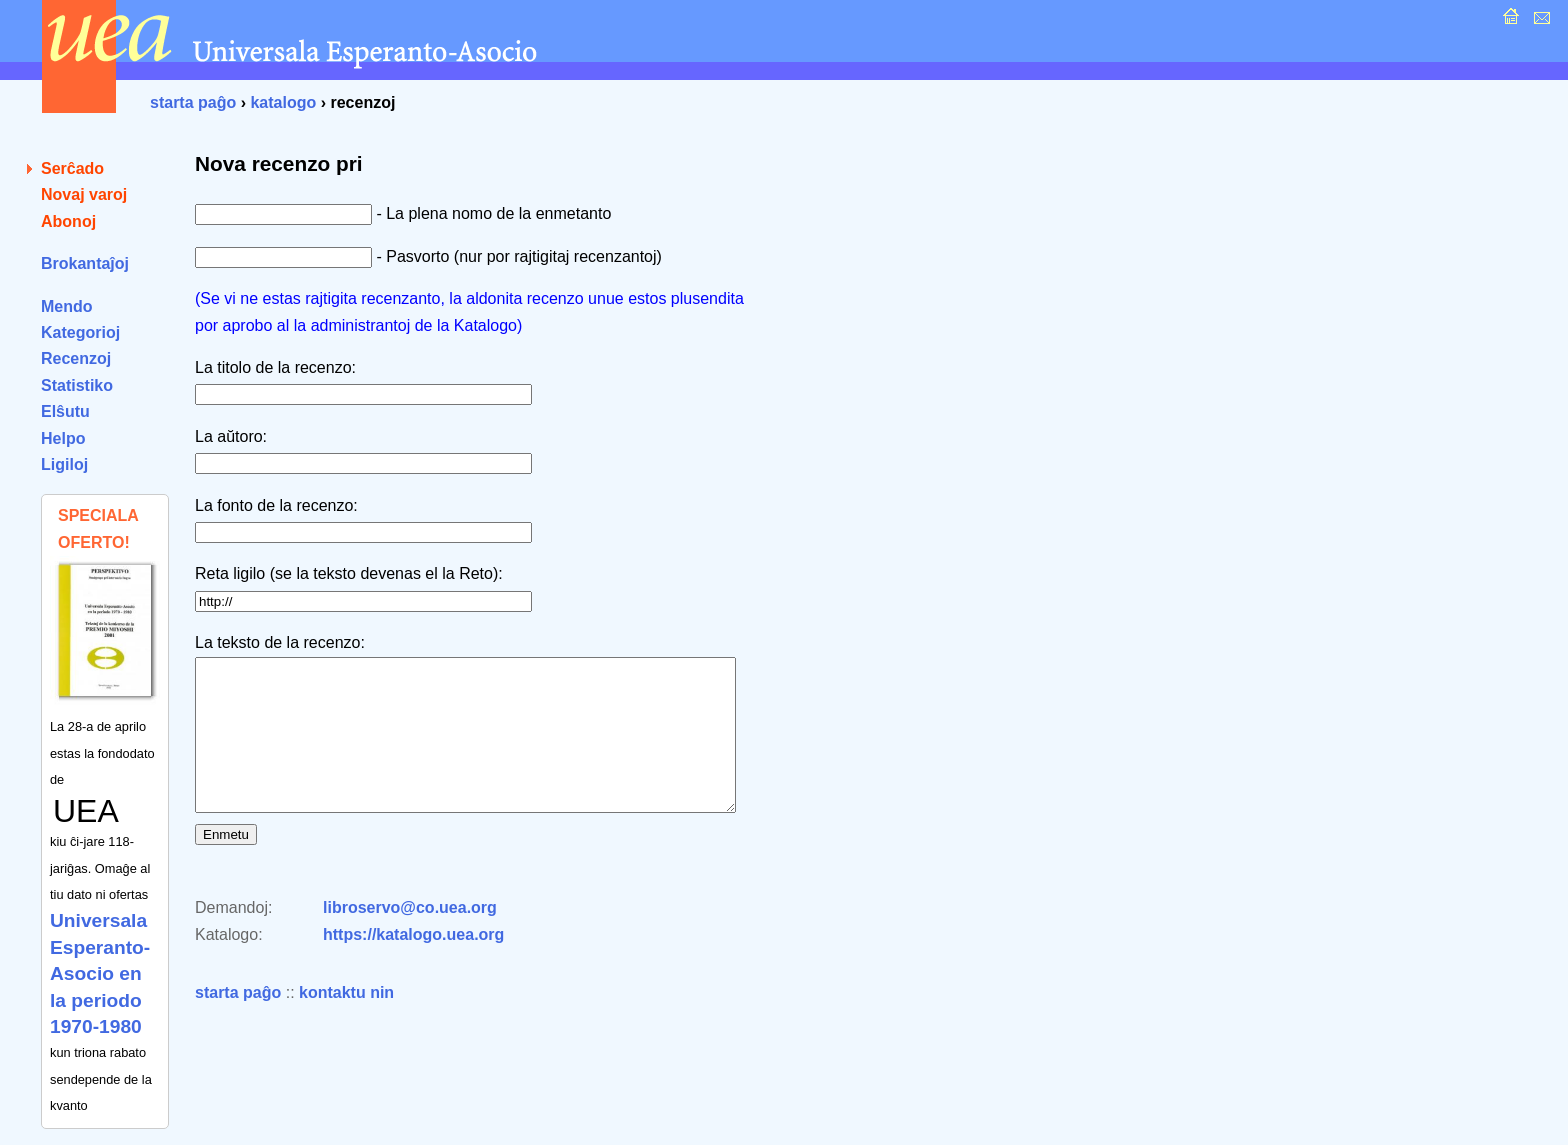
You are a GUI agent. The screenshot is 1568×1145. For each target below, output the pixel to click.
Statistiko (77, 385)
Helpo (63, 438)
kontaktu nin (346, 1022)
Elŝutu (65, 411)
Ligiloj (64, 464)
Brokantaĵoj (85, 263)
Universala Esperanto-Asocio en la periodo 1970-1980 (100, 973)
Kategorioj (80, 332)
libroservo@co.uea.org (410, 937)
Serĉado (72, 168)
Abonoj (68, 221)
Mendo (67, 306)
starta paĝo (193, 102)
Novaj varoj (84, 194)
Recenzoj (76, 358)
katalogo (283, 102)
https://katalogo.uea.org (413, 964)
